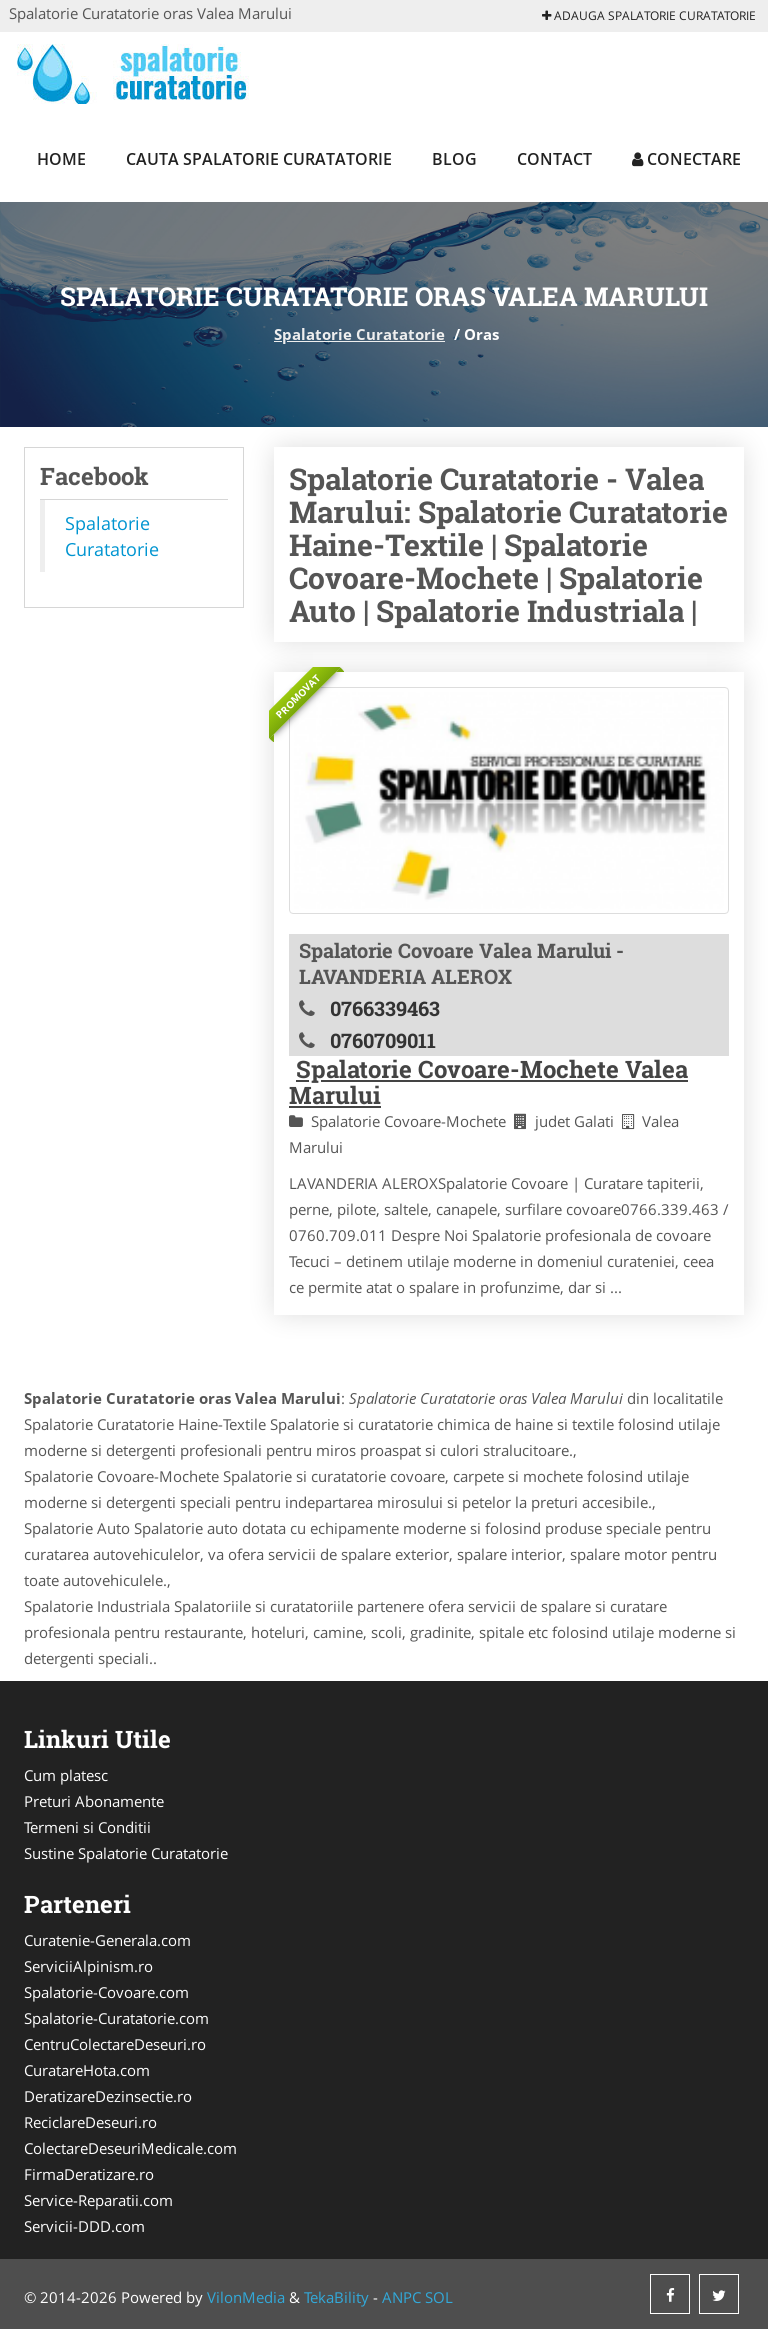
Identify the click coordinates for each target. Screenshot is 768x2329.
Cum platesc (66, 1775)
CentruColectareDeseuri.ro (115, 2044)
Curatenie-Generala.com (107, 1940)
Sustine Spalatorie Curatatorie (126, 1853)
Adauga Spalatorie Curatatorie (649, 15)
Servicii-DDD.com (84, 2226)
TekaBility (336, 2297)
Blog (454, 159)
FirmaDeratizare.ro (89, 2174)
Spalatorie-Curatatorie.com (116, 2018)
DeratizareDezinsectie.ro (108, 2096)
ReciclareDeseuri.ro (90, 2122)
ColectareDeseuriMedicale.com (130, 2148)
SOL (439, 2297)
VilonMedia (246, 2297)
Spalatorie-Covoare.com (106, 1992)
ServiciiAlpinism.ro (88, 1966)
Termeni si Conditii (87, 1827)
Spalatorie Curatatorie (359, 334)
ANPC (401, 2297)
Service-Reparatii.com (98, 2200)
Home (61, 159)
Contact (554, 159)
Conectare (686, 159)
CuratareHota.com (87, 2070)
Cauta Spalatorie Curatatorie (259, 159)
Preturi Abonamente (94, 1801)
